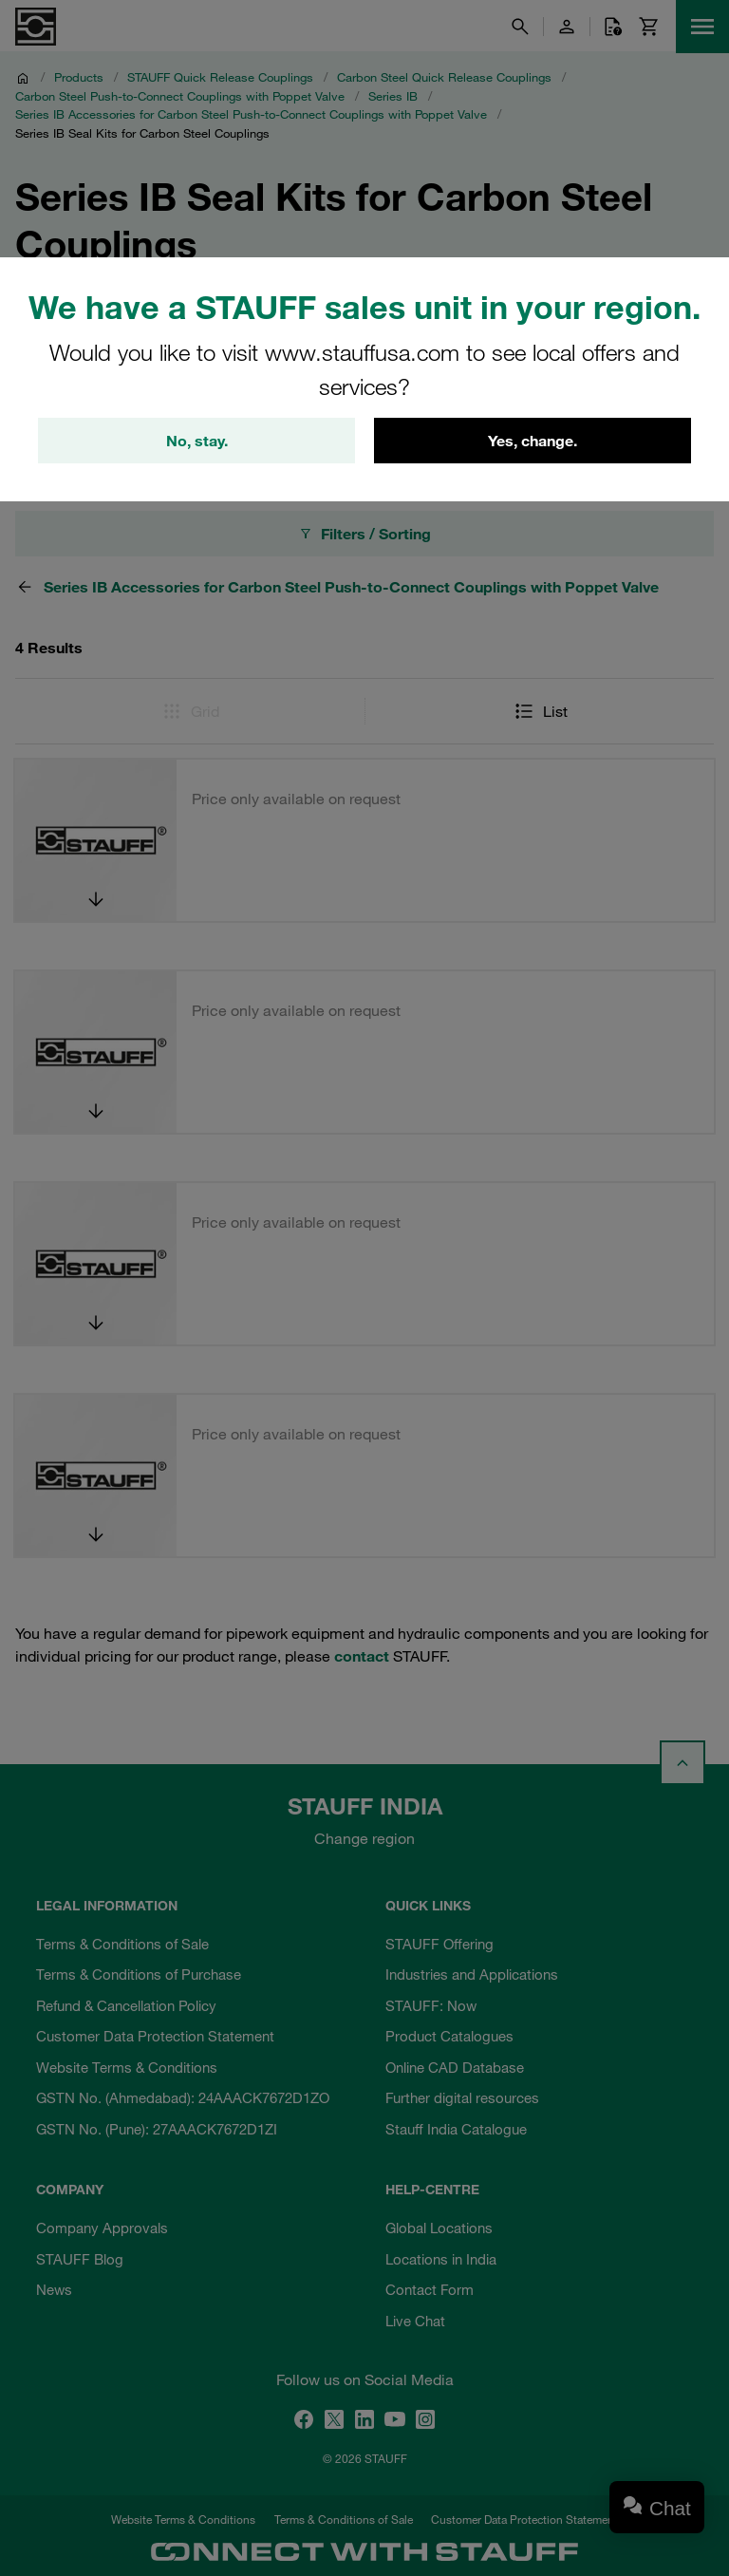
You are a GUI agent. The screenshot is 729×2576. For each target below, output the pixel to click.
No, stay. (197, 440)
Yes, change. (532, 440)
